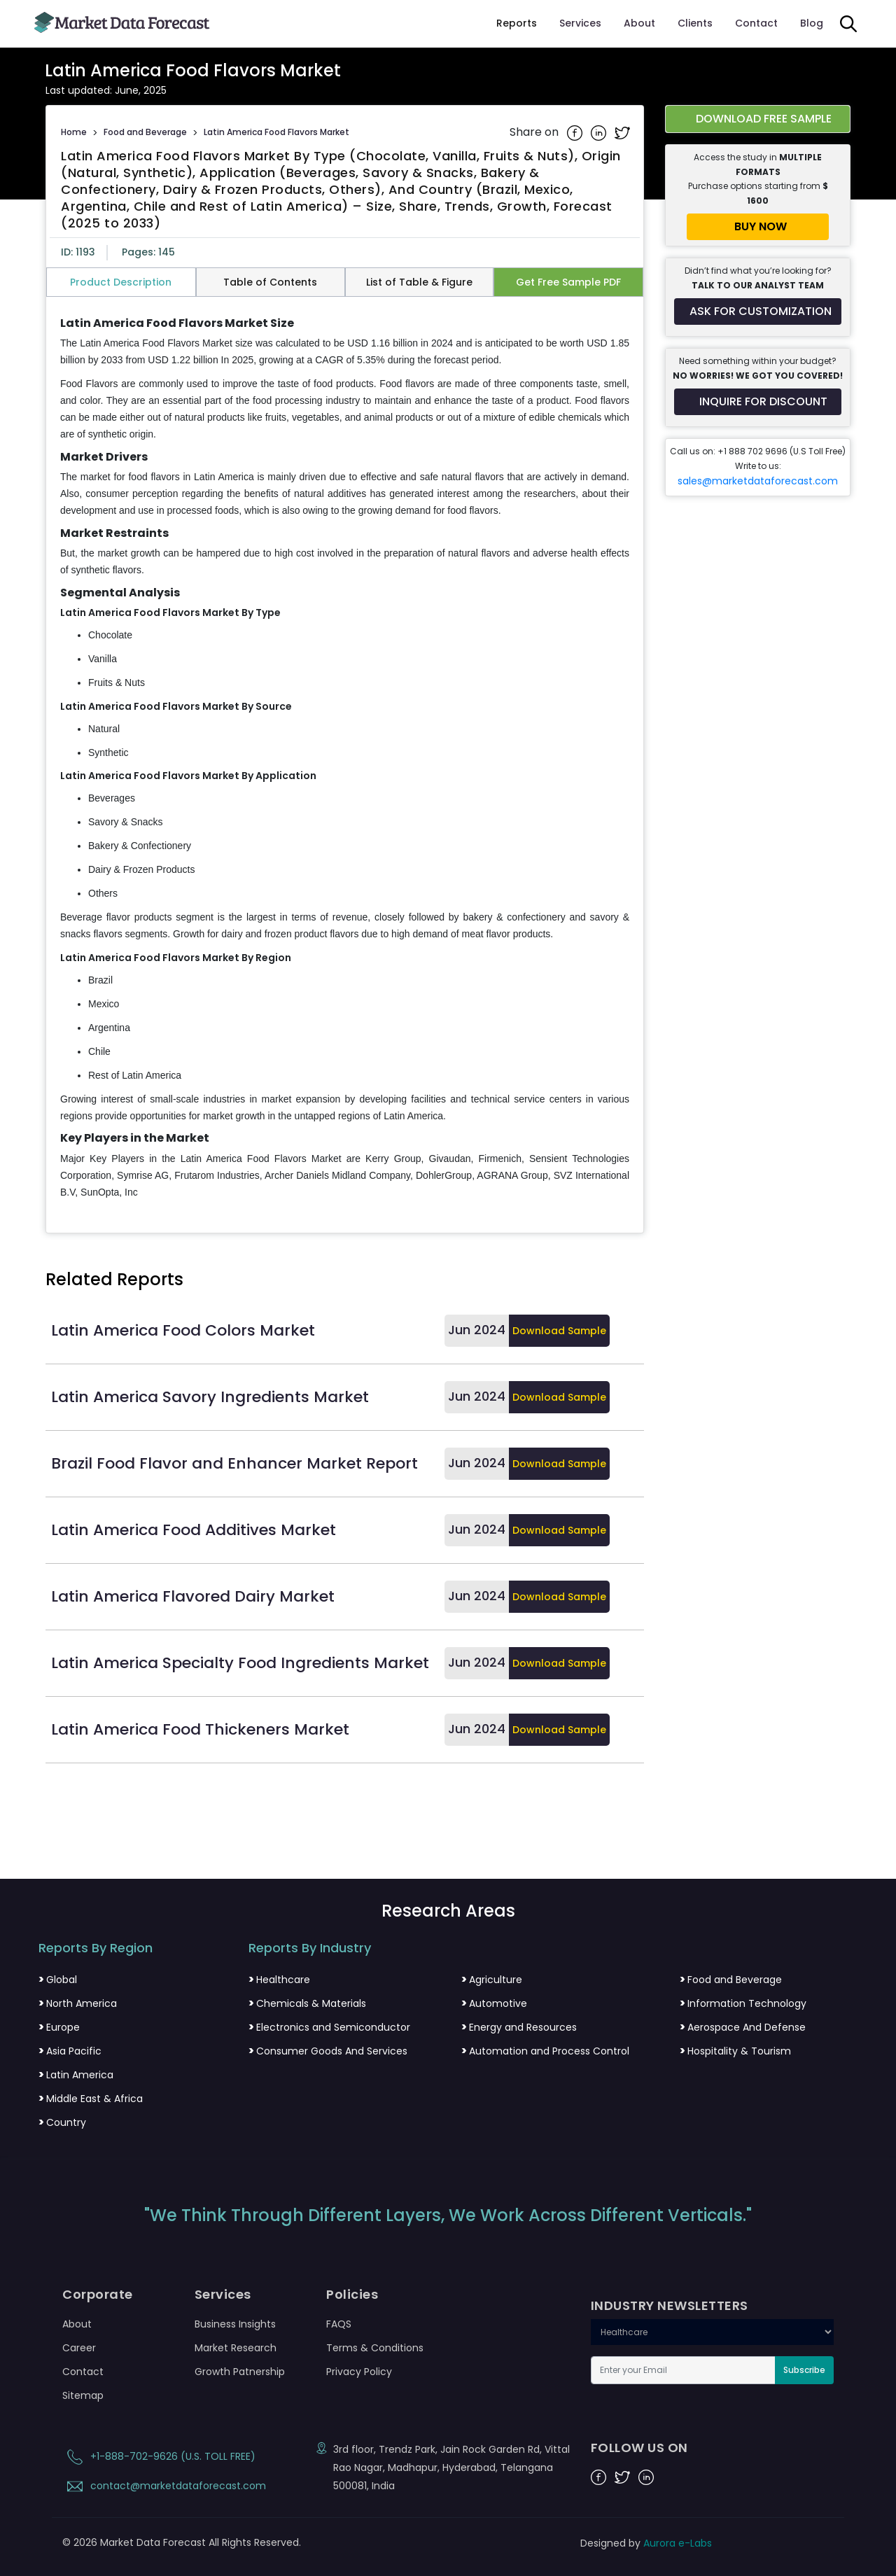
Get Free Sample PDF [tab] (568, 282)
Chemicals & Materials (307, 2003)
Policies (352, 2294)
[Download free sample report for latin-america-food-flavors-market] (758, 119)
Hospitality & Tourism (735, 2051)
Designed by (646, 2543)
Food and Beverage (145, 132)
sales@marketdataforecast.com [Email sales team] (758, 481)
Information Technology (743, 2003)
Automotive (494, 2003)
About (639, 23)
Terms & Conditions (375, 2348)
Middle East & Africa (90, 2099)
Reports (516, 23)
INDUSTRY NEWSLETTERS (669, 2306)
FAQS (338, 2324)
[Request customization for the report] (757, 311)
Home (74, 132)
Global (57, 1980)
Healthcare (279, 1980)
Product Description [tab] (121, 282)
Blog (811, 23)
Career (79, 2348)
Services (580, 23)
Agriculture (491, 1980)
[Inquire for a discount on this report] (757, 401)
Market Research (235, 2348)
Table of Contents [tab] (270, 282)
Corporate (97, 2294)
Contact (756, 23)
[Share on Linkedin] (600, 132)
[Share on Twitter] (622, 132)
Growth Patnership (240, 2372)
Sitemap (83, 2395)
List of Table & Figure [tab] (419, 282)
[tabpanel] (344, 758)
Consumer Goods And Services (327, 2051)
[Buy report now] (758, 227)
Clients (695, 23)
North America (77, 2003)
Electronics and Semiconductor (329, 2027)
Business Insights (235, 2324)
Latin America (75, 2075)
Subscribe (804, 2370)
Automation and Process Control (545, 2051)
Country (62, 2122)
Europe (59, 2027)
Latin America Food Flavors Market (276, 132)
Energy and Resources (519, 2027)
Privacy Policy (359, 2372)
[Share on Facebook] (576, 132)
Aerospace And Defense (743, 2027)
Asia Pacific (70, 2051)
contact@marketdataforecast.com (164, 2486)
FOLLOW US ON (639, 2448)
